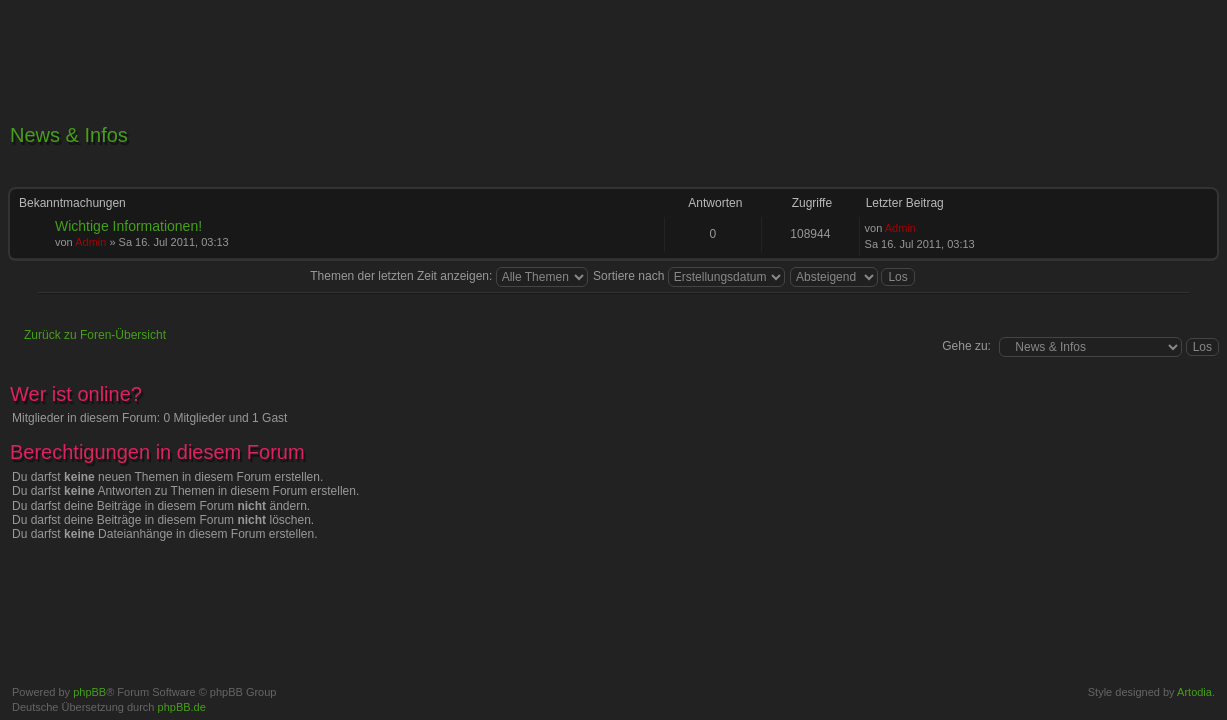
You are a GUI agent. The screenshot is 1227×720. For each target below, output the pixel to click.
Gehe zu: (966, 346)
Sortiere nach (689, 276)
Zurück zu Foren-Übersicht (95, 335)
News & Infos (69, 135)
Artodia (1194, 692)
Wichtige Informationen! (128, 226)
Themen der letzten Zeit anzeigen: (448, 276)
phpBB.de (182, 707)
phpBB (89, 692)
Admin (90, 242)
